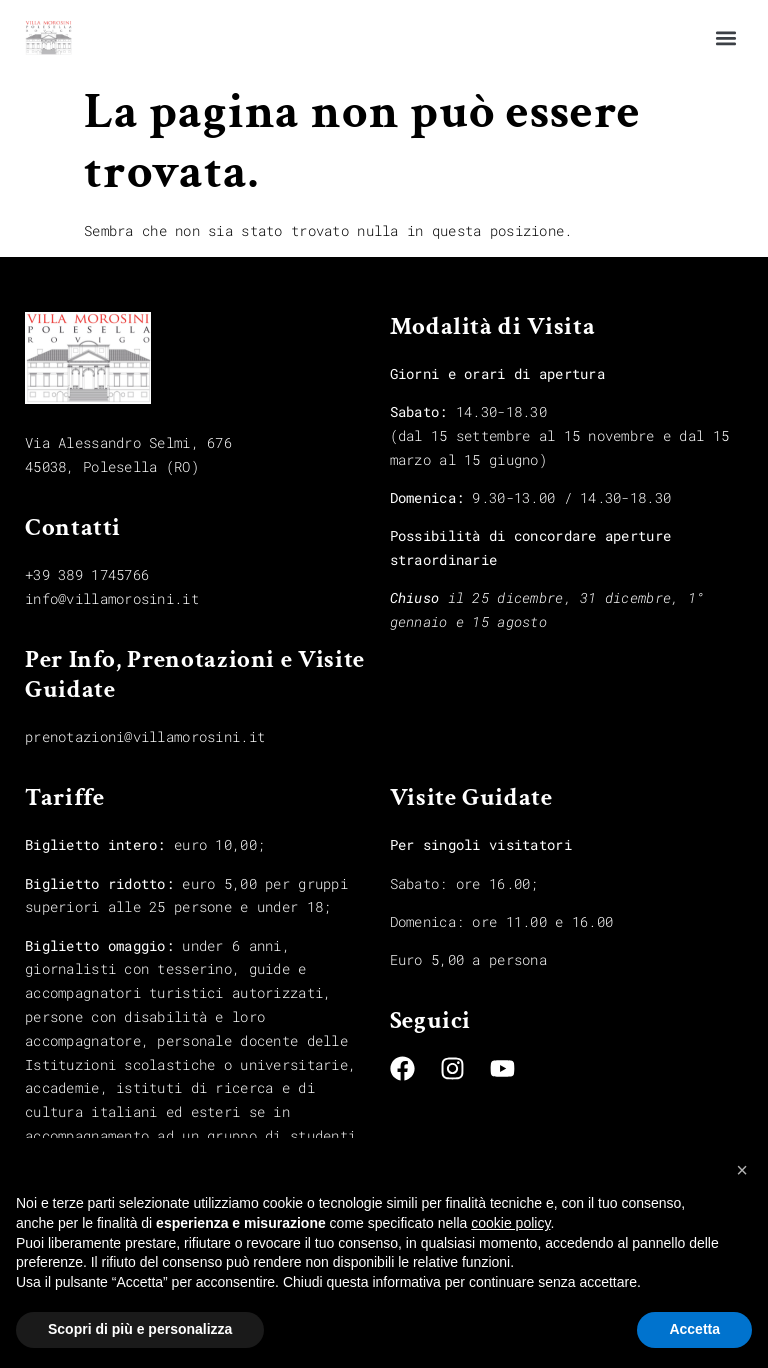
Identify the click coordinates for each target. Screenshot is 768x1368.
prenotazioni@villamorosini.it (145, 736)
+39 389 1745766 (87, 574)
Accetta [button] (694, 1329)
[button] (726, 37)
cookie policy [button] (510, 1223)
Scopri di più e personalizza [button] (140, 1329)
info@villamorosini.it (112, 598)
